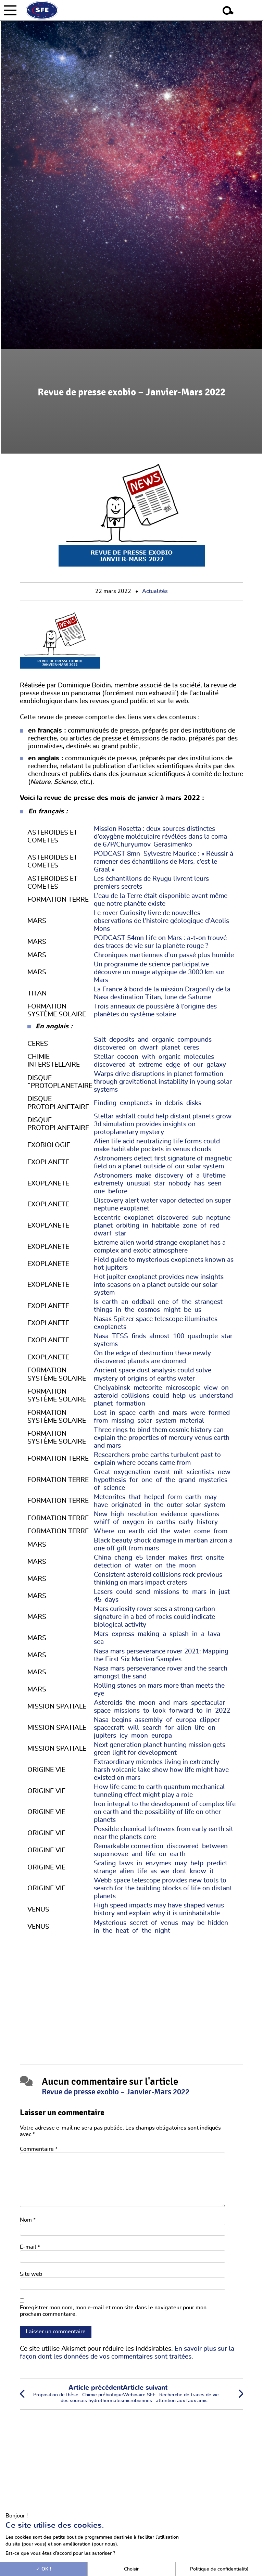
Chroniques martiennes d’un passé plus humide (164, 955)
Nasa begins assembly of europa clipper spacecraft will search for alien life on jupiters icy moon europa (158, 1728)
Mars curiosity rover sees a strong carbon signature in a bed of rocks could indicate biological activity (154, 1617)
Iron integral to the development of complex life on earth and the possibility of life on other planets (165, 1812)
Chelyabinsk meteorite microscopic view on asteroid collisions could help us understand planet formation (164, 1396)
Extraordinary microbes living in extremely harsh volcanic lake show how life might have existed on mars (161, 1770)
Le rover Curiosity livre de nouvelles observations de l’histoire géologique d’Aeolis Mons (161, 921)
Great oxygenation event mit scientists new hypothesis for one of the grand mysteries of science (163, 1480)
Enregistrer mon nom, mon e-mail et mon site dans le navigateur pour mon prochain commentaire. (113, 2311)
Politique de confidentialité (219, 2569)
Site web (31, 2274)
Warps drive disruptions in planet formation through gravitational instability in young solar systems (163, 1082)
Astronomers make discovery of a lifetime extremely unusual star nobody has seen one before (160, 1183)
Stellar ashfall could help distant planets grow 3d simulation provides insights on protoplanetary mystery (162, 1124)
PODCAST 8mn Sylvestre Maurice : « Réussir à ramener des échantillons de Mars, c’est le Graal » (163, 862)
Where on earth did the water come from (162, 1531)
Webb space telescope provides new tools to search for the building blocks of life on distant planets (163, 1888)
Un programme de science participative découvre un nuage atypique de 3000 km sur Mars (159, 972)
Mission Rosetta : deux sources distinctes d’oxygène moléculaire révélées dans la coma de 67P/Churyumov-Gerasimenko (160, 837)
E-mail (30, 2247)
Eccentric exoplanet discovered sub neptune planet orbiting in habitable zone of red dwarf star (163, 1226)
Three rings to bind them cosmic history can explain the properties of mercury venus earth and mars (161, 1438)
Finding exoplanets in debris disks (149, 1103)
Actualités (155, 591)
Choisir (131, 2569)
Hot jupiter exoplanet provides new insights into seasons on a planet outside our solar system (159, 1285)
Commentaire (39, 2149)
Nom (28, 2220)
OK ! (43, 2569)
